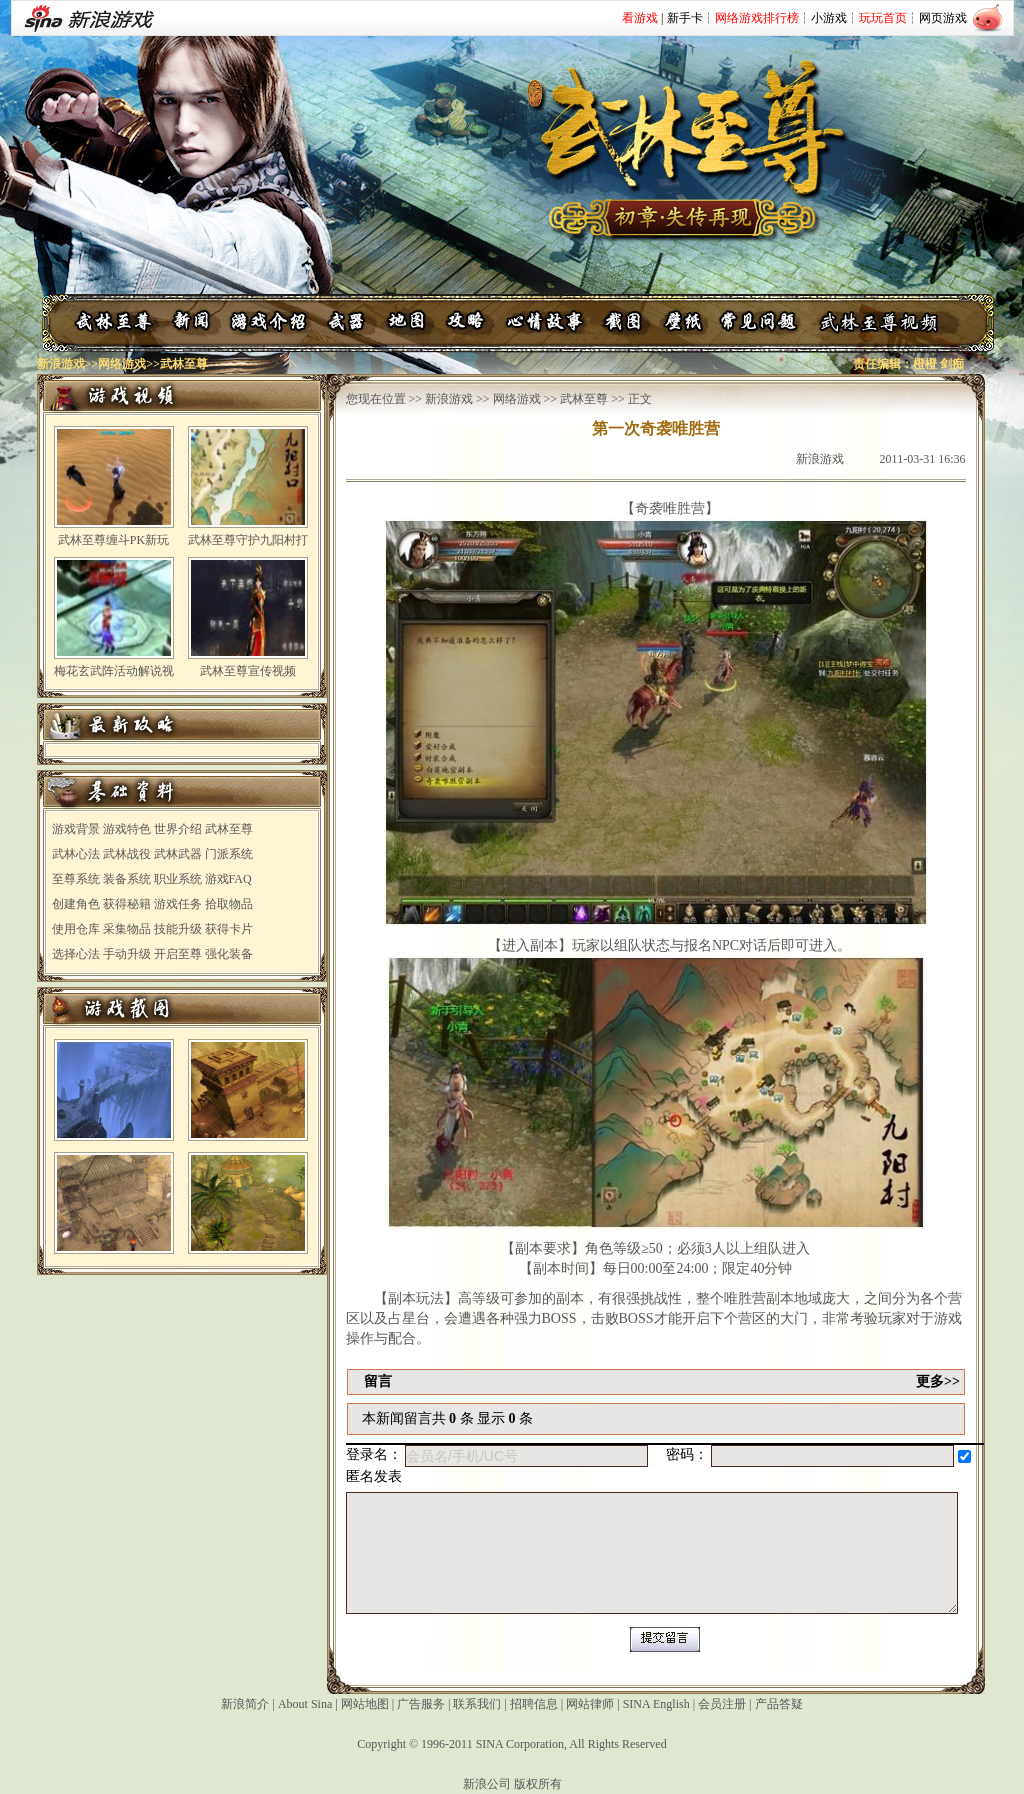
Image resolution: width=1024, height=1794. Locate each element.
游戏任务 (178, 904)
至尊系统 (76, 879)
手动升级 (127, 954)
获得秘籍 (127, 904)
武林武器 (178, 854)
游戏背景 (76, 829)
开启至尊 (178, 954)
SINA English (656, 1704)
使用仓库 (76, 929)
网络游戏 (122, 364)
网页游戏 (943, 18)
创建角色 (76, 904)
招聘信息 (534, 1704)
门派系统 (229, 854)
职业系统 (178, 879)
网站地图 (365, 1704)
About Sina (305, 1704)
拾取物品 (229, 904)
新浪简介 (245, 1704)
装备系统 (127, 879)
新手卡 (685, 18)
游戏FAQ (228, 879)
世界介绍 (178, 829)
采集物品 (127, 929)
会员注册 (722, 1704)
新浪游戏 (61, 364)
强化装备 (229, 954)
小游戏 (829, 18)
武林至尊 (229, 829)
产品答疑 (779, 1704)
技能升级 (178, 929)
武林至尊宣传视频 (248, 671)
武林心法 (76, 854)
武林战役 (127, 854)
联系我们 (477, 1704)
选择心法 (76, 954)
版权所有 (538, 1784)
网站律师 (590, 1704)
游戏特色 (127, 829)
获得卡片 (229, 929)
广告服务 (421, 1704)
